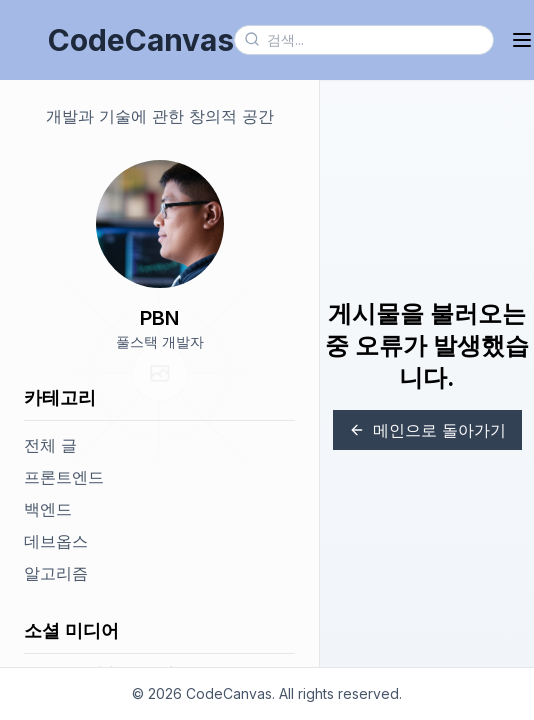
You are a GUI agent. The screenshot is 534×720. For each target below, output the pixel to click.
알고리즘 (56, 573)
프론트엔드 (64, 477)
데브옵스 (56, 541)
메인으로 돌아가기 (427, 430)
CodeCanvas (141, 40)
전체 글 (50, 445)
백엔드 (48, 509)
